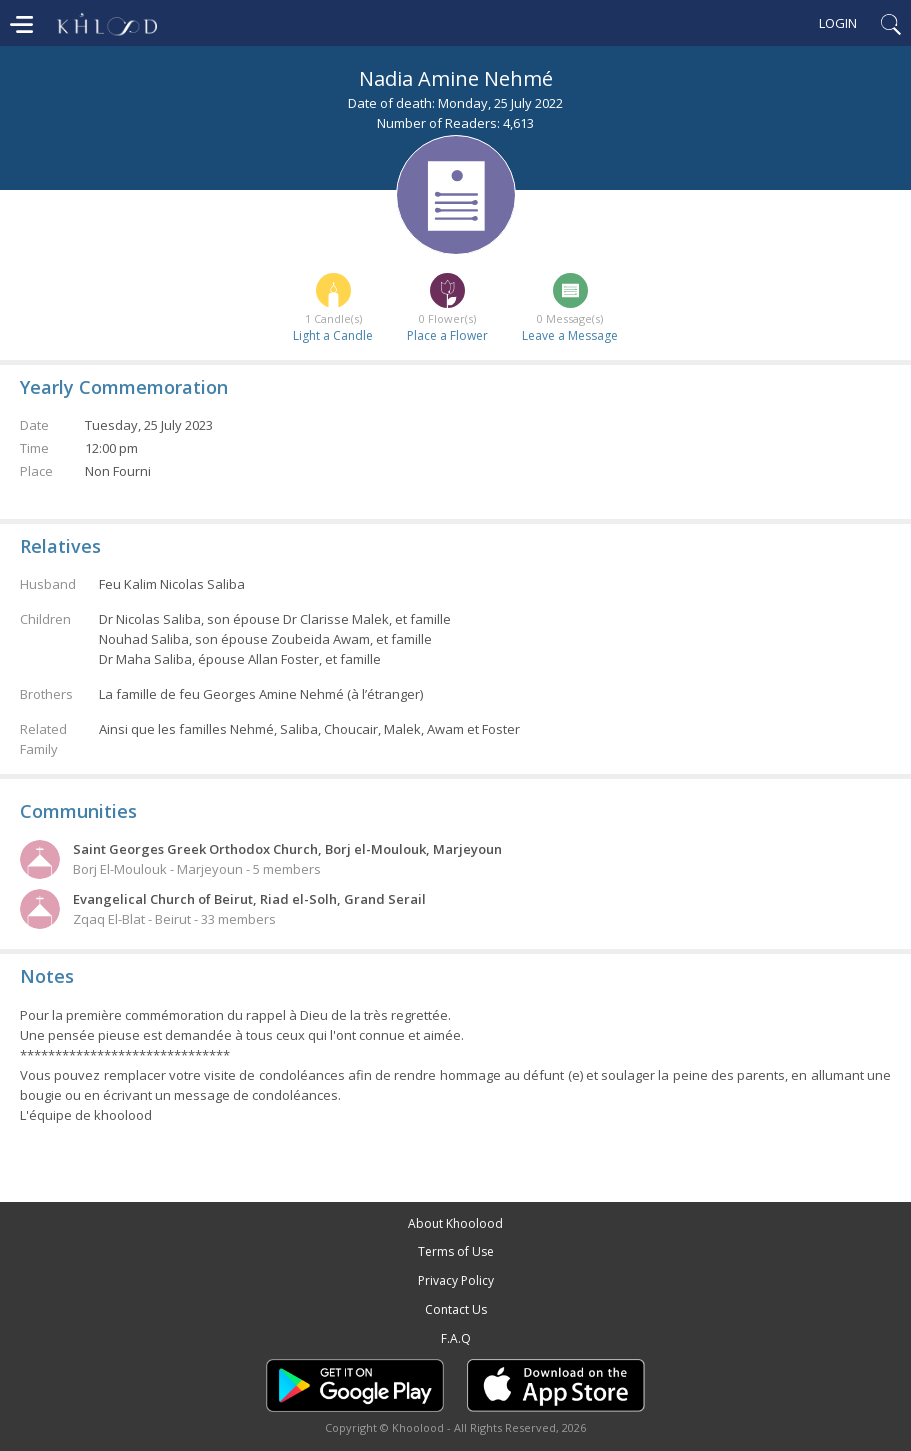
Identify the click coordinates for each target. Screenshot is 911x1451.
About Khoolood (455, 1223)
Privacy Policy (456, 1280)
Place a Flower (447, 335)
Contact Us (456, 1309)
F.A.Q (456, 1338)
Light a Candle (333, 335)
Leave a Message (570, 335)
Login (838, 23)
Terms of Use (456, 1251)
